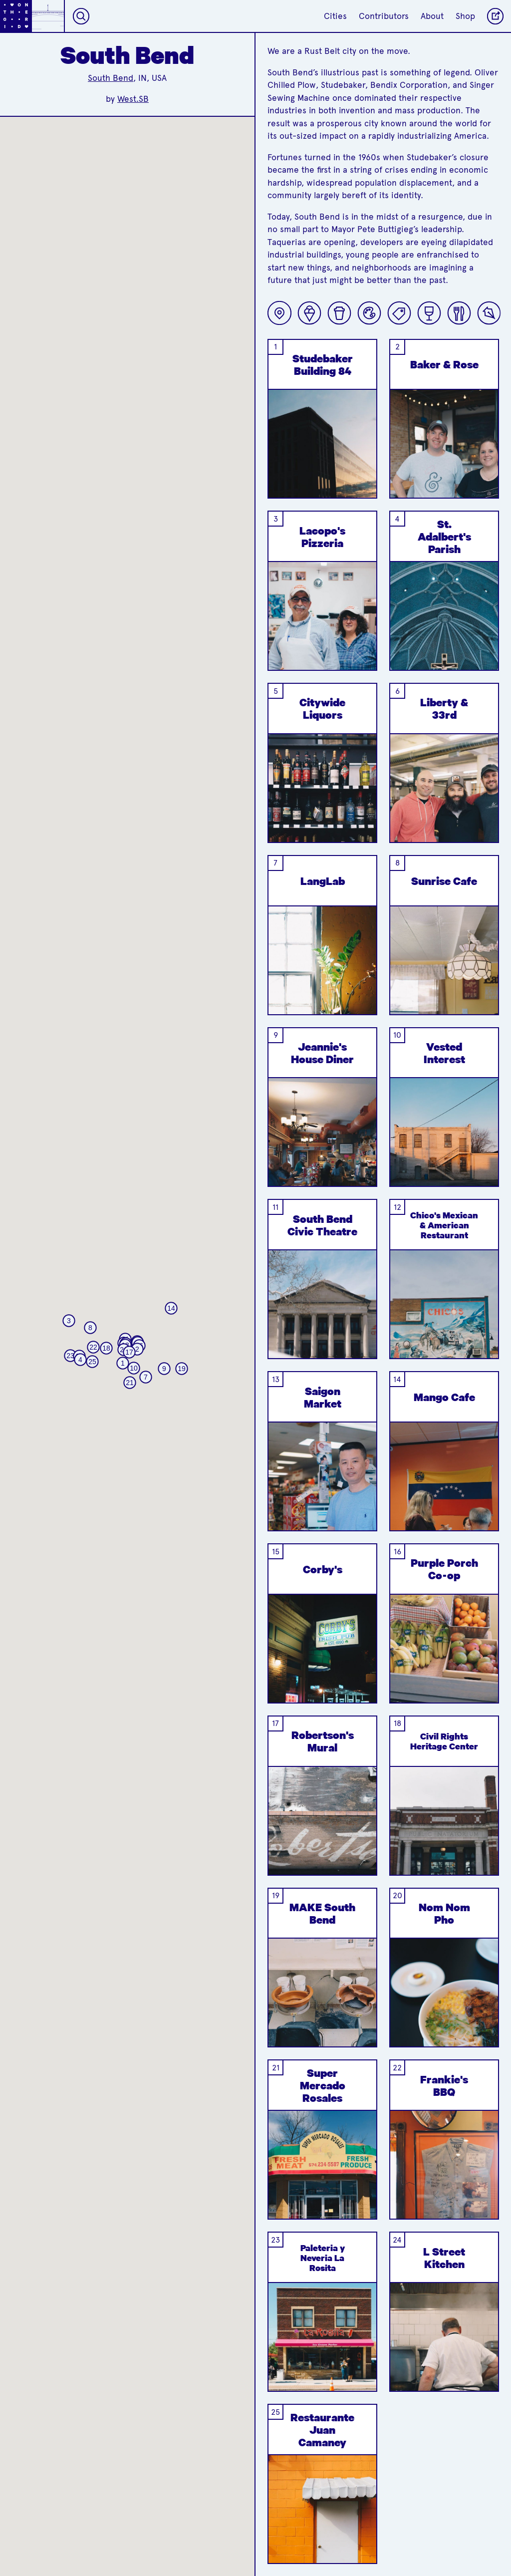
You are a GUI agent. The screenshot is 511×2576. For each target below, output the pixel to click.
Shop (465, 16)
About (432, 16)
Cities (335, 16)
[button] (123, 1363)
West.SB (133, 99)
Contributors (384, 16)
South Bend (110, 78)
